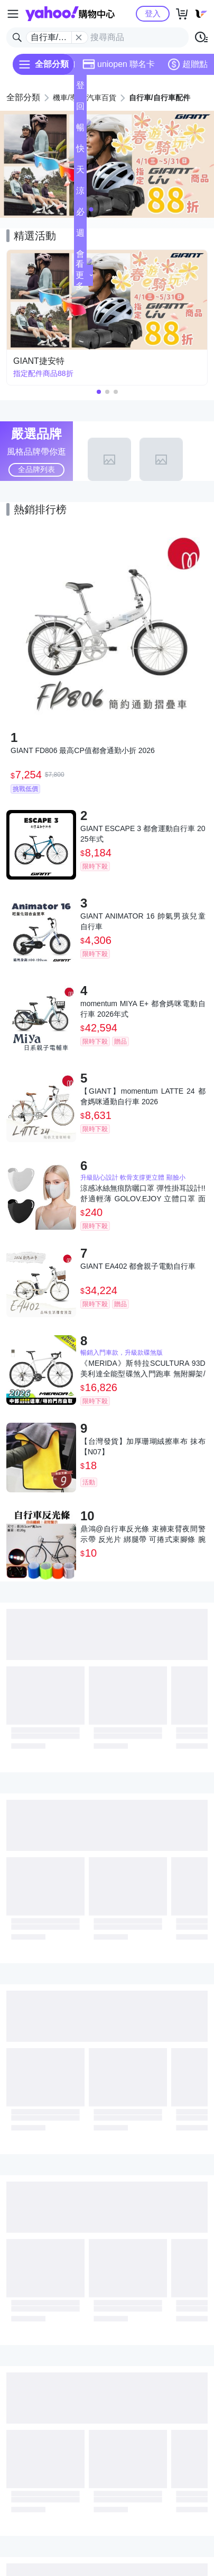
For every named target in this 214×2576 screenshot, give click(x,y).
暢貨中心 (80, 130)
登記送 (80, 88)
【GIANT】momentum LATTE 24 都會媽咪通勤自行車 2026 (143, 1096)
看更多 (84, 275)
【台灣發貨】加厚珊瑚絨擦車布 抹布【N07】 (143, 1446)
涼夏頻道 (80, 193)
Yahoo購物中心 (70, 13)
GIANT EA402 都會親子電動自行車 (138, 1266)
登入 (153, 13)
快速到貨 (80, 151)
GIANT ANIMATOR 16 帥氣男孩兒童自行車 (143, 921)
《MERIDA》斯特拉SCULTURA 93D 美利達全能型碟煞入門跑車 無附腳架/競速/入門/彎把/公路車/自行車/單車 (143, 1369)
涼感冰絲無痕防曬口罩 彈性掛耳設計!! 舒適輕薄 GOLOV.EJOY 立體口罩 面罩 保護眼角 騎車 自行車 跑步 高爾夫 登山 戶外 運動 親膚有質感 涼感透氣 (143, 1194)
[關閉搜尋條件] (78, 37)
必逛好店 (80, 215)
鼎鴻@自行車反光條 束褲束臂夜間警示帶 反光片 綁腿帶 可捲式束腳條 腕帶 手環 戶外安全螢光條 (143, 1535)
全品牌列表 (36, 469)
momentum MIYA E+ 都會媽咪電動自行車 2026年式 (143, 1008)
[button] (91, 209)
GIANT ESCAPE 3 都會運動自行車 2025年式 (143, 833)
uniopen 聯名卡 (118, 64)
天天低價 (80, 172)
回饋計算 (80, 109)
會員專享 (80, 257)
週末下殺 (80, 236)
